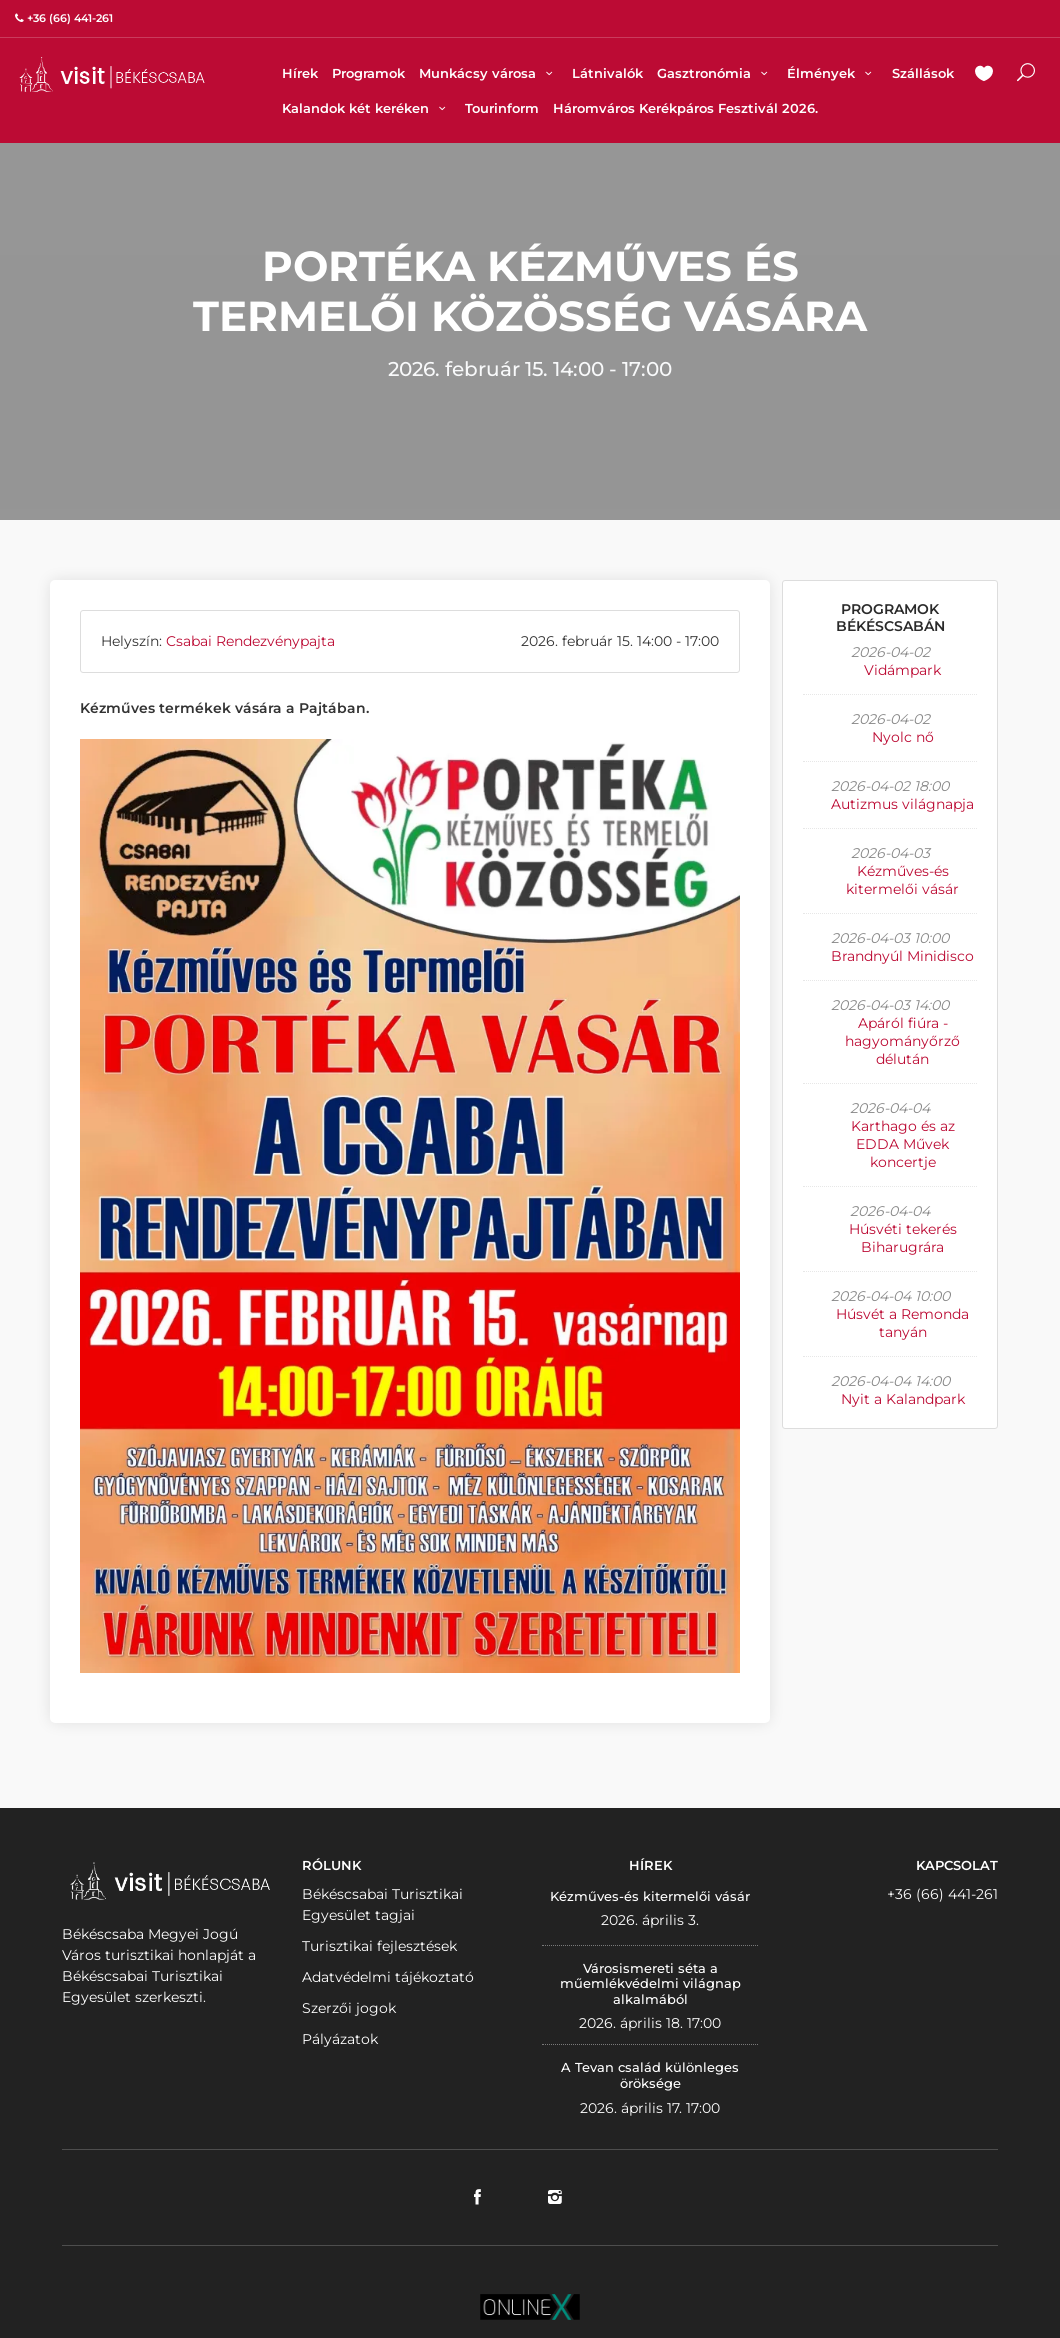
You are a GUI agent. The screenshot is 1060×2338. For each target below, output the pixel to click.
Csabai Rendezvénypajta (250, 641)
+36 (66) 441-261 (942, 1894)
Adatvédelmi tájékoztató (388, 1977)
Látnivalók (607, 73)
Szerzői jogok (349, 2008)
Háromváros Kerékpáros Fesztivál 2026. (685, 108)
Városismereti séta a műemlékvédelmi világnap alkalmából (650, 1983)
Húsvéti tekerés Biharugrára (903, 1238)
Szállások (923, 73)
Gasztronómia (715, 73)
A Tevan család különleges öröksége (650, 2075)
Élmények (832, 73)
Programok (368, 73)
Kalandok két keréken (366, 108)
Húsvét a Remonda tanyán (902, 1323)
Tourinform (502, 108)
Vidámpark (902, 670)
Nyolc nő (903, 737)
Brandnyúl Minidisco (902, 956)
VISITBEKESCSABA (112, 74)
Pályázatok (340, 2039)
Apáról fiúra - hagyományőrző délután (902, 1041)
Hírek (300, 73)
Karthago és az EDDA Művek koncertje (903, 1144)
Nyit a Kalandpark (903, 1399)
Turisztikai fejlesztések (379, 1946)
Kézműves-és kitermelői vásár (902, 880)
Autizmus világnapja (902, 804)
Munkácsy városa (488, 73)
